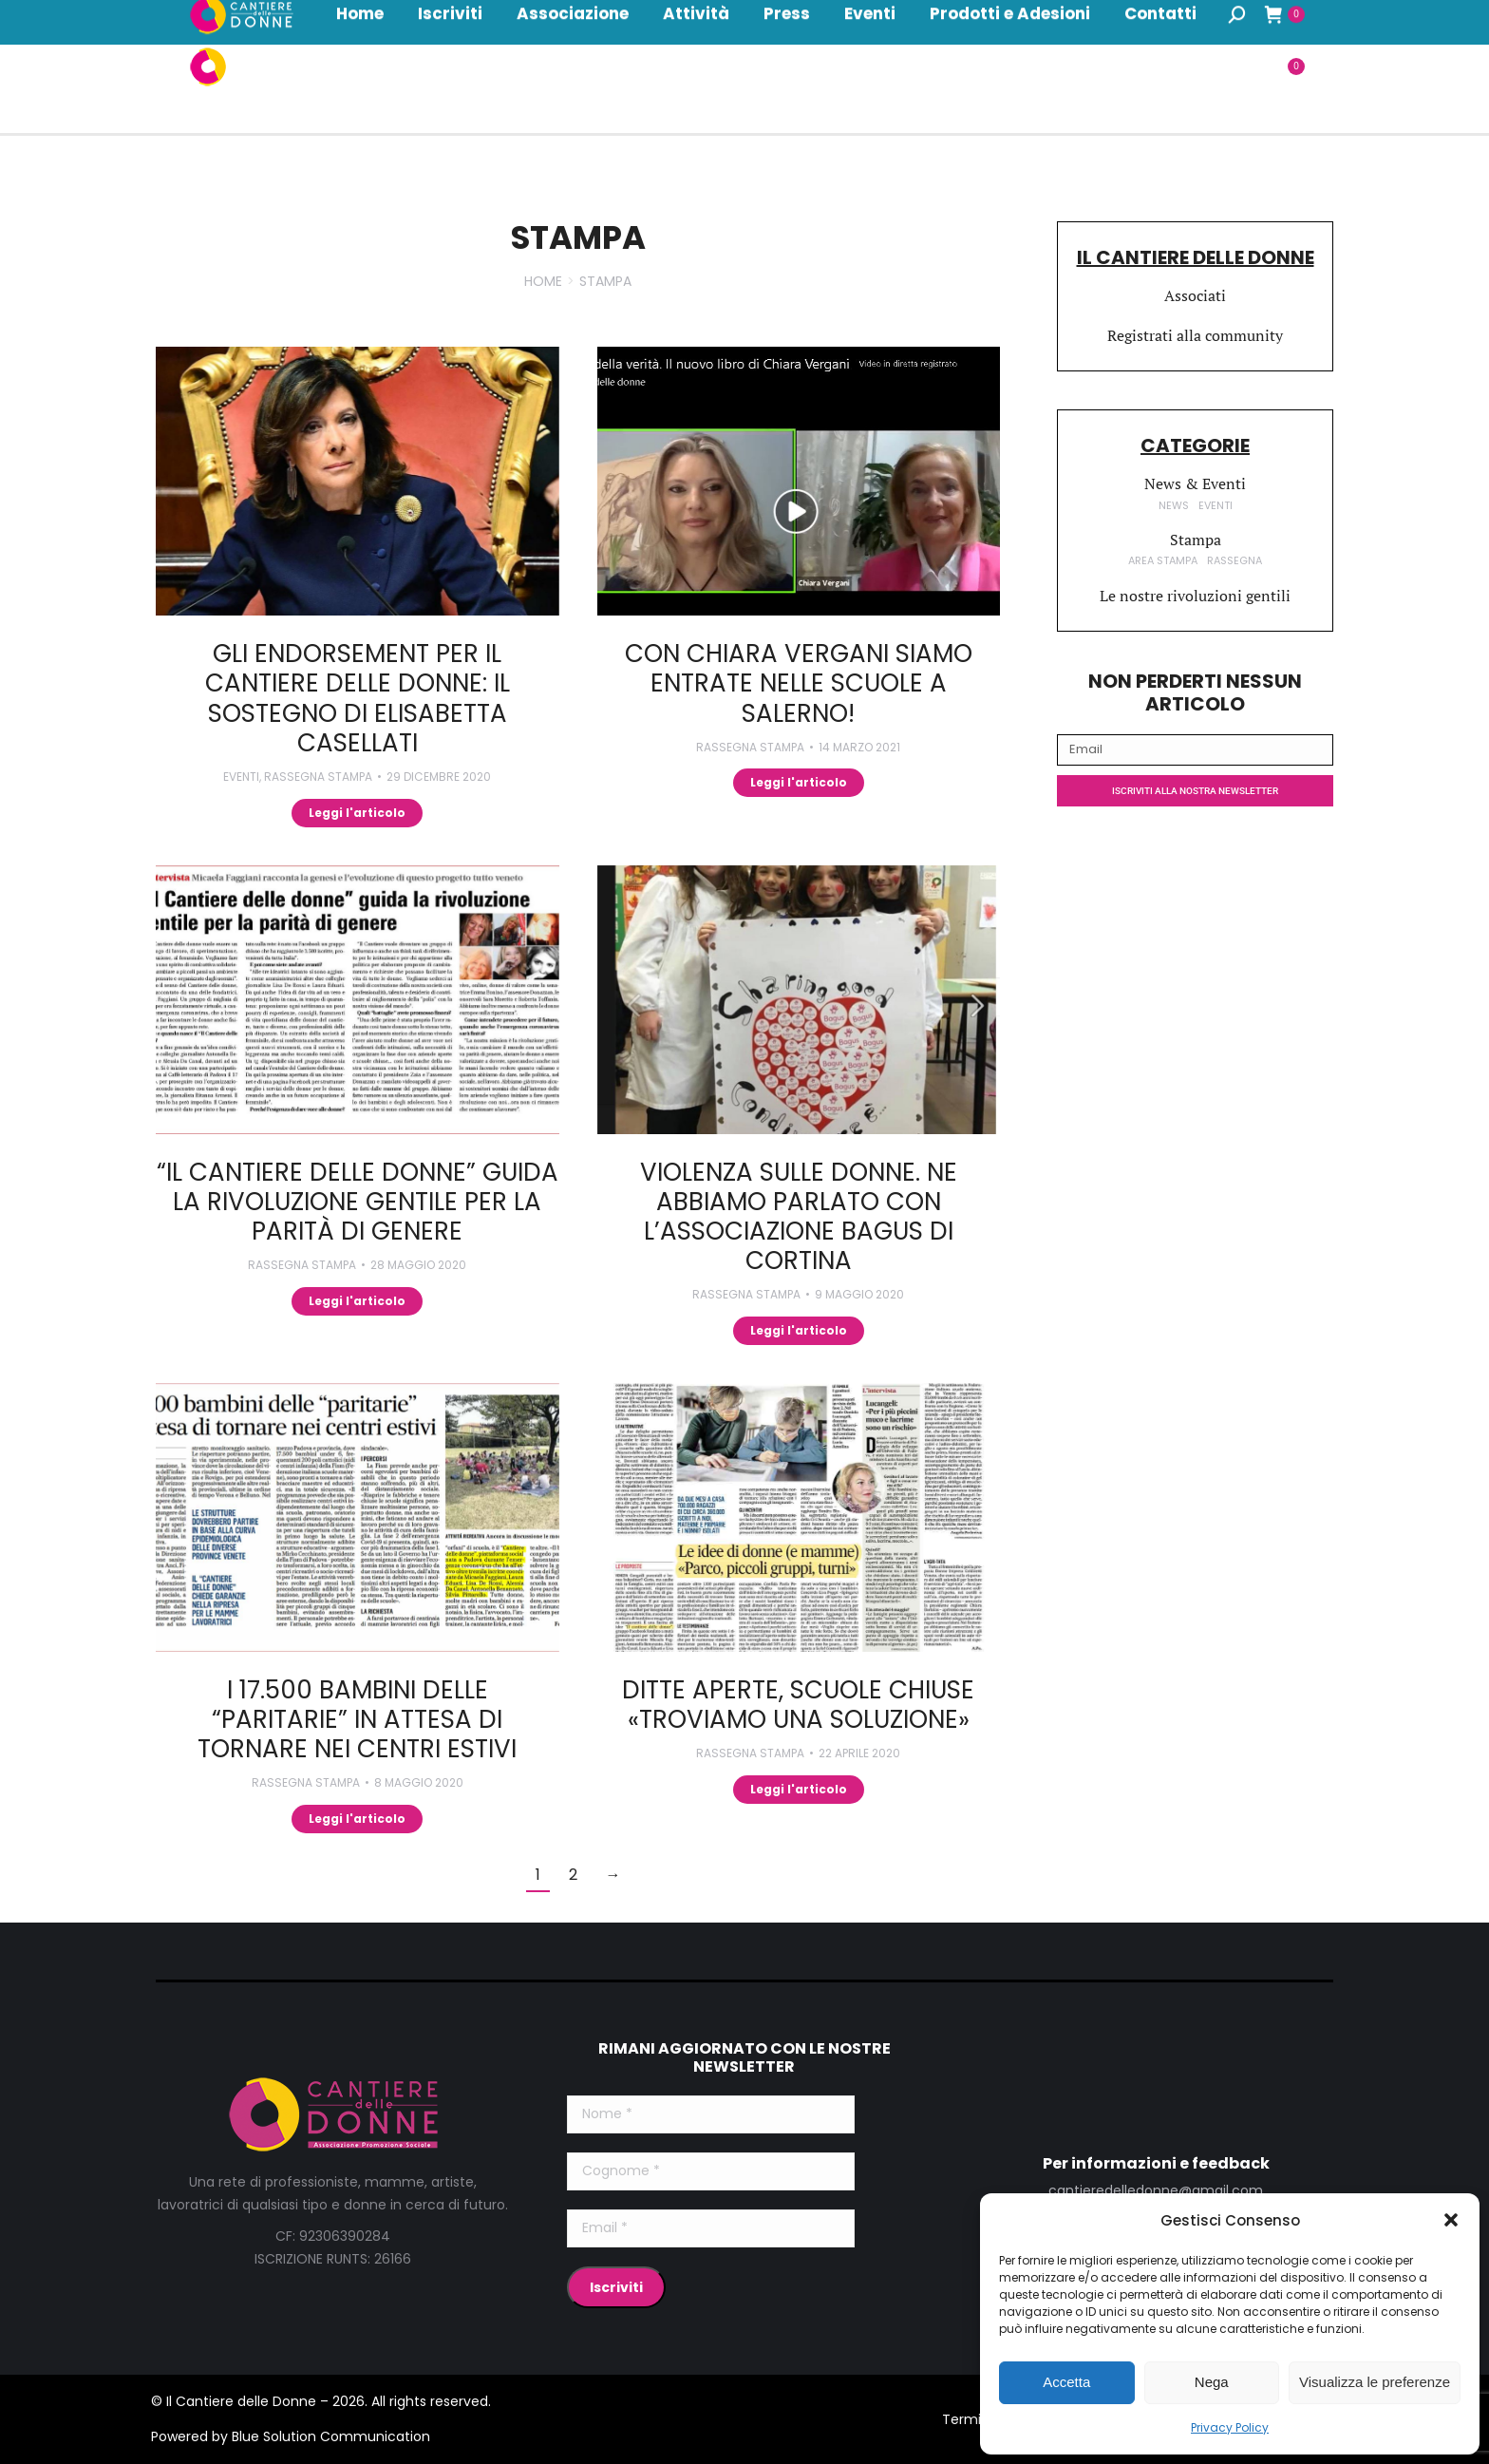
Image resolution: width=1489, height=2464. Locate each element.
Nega (1212, 2382)
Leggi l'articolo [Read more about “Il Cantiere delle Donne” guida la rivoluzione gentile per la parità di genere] (357, 1301)
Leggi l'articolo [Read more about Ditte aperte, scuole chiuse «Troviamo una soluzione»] (798, 1789)
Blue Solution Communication (331, 2436)
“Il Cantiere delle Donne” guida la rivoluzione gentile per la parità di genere (357, 1201)
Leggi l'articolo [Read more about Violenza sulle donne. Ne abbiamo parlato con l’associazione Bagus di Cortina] (798, 1330)
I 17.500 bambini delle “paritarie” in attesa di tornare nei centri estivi (357, 1719)
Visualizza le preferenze (1374, 2382)
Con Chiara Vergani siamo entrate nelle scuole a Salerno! (798, 683)
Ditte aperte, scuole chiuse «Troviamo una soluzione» (798, 1704)
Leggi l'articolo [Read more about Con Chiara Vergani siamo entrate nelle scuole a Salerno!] (798, 782)
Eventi (241, 777)
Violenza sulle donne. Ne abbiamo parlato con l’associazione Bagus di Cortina (798, 1217)
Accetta (1066, 2382)
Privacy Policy (1230, 2427)
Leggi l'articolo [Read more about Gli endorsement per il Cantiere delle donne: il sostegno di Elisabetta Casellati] (357, 813)
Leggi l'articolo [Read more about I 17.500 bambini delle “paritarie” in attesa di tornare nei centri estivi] (357, 1818)
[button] (1451, 2219)
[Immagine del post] (357, 481)
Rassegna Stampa (318, 777)
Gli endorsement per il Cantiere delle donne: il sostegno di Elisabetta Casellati (357, 698)
